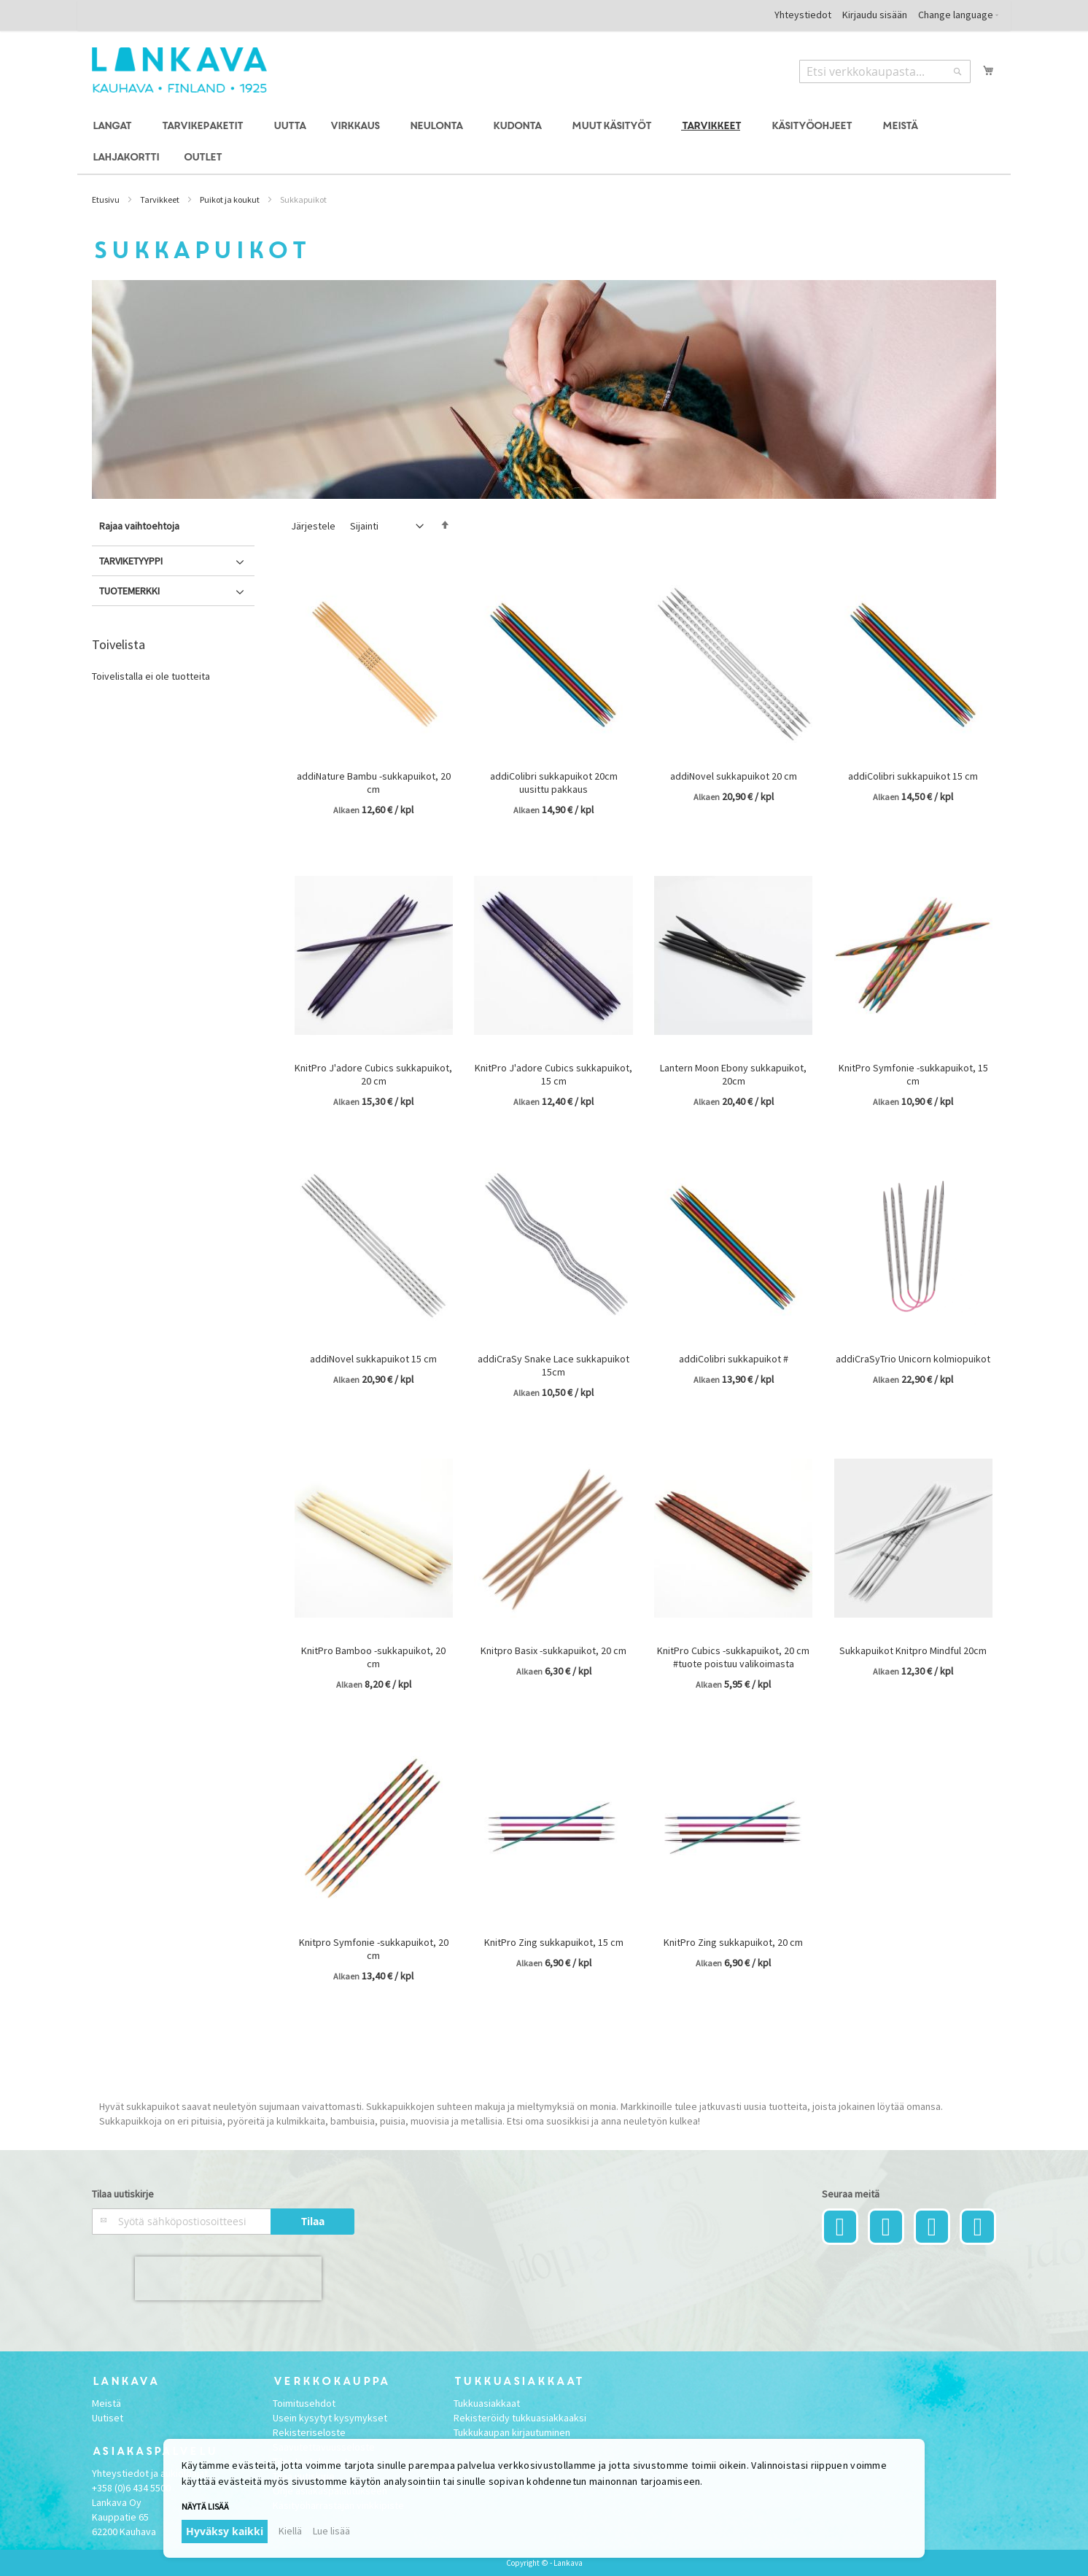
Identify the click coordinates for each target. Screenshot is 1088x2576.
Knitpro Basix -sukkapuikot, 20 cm (553, 1650)
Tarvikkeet (159, 199)
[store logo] (179, 70)
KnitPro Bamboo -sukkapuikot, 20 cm (373, 1657)
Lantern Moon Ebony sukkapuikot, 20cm (733, 1074)
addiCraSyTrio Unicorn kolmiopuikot (913, 1358)
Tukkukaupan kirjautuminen (512, 2432)
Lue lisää (331, 2530)
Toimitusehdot (304, 2403)
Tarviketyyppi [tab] (131, 560)
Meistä (106, 2403)
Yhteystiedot (802, 14)
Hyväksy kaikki (224, 2531)
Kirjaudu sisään (874, 14)
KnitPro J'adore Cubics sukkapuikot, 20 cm (373, 1074)
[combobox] (885, 71)
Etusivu (106, 199)
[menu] (544, 142)
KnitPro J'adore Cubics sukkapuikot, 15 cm (553, 1074)
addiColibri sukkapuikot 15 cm (913, 776)
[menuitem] (114, 126)
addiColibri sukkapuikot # (733, 1358)
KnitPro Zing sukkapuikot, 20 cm (733, 1942)
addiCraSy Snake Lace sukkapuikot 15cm (553, 1365)
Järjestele (313, 525)
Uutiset (107, 2417)
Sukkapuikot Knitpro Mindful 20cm (913, 1650)
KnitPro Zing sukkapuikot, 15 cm (553, 1942)
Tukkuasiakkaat (487, 2403)
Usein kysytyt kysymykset (330, 2417)
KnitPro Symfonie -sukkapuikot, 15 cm (913, 1074)
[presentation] (228, 2278)
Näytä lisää (205, 2506)
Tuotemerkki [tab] (129, 590)
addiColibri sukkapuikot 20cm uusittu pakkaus (554, 782)
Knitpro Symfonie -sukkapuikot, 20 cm (373, 1949)
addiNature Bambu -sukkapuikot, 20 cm (374, 782)
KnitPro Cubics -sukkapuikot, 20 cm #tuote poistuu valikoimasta (733, 1657)
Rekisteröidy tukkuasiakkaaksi (520, 2417)
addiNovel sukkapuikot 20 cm (733, 776)
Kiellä (290, 2530)
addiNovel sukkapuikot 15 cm (373, 1358)
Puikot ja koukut (230, 199)
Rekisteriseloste (309, 2432)
